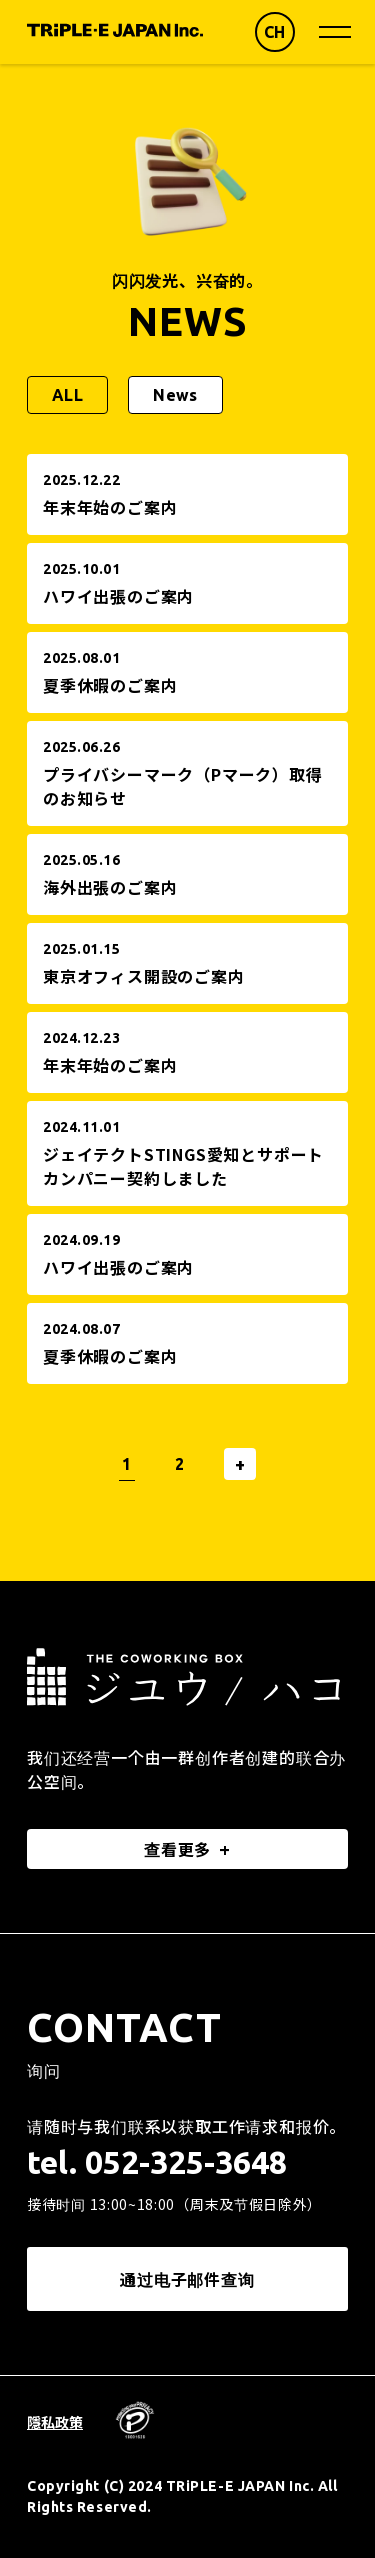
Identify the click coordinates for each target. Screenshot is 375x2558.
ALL (67, 395)
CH (275, 32)
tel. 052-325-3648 (157, 2162)
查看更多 (177, 1849)
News (175, 395)
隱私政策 (55, 2422)
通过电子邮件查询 (187, 2279)
